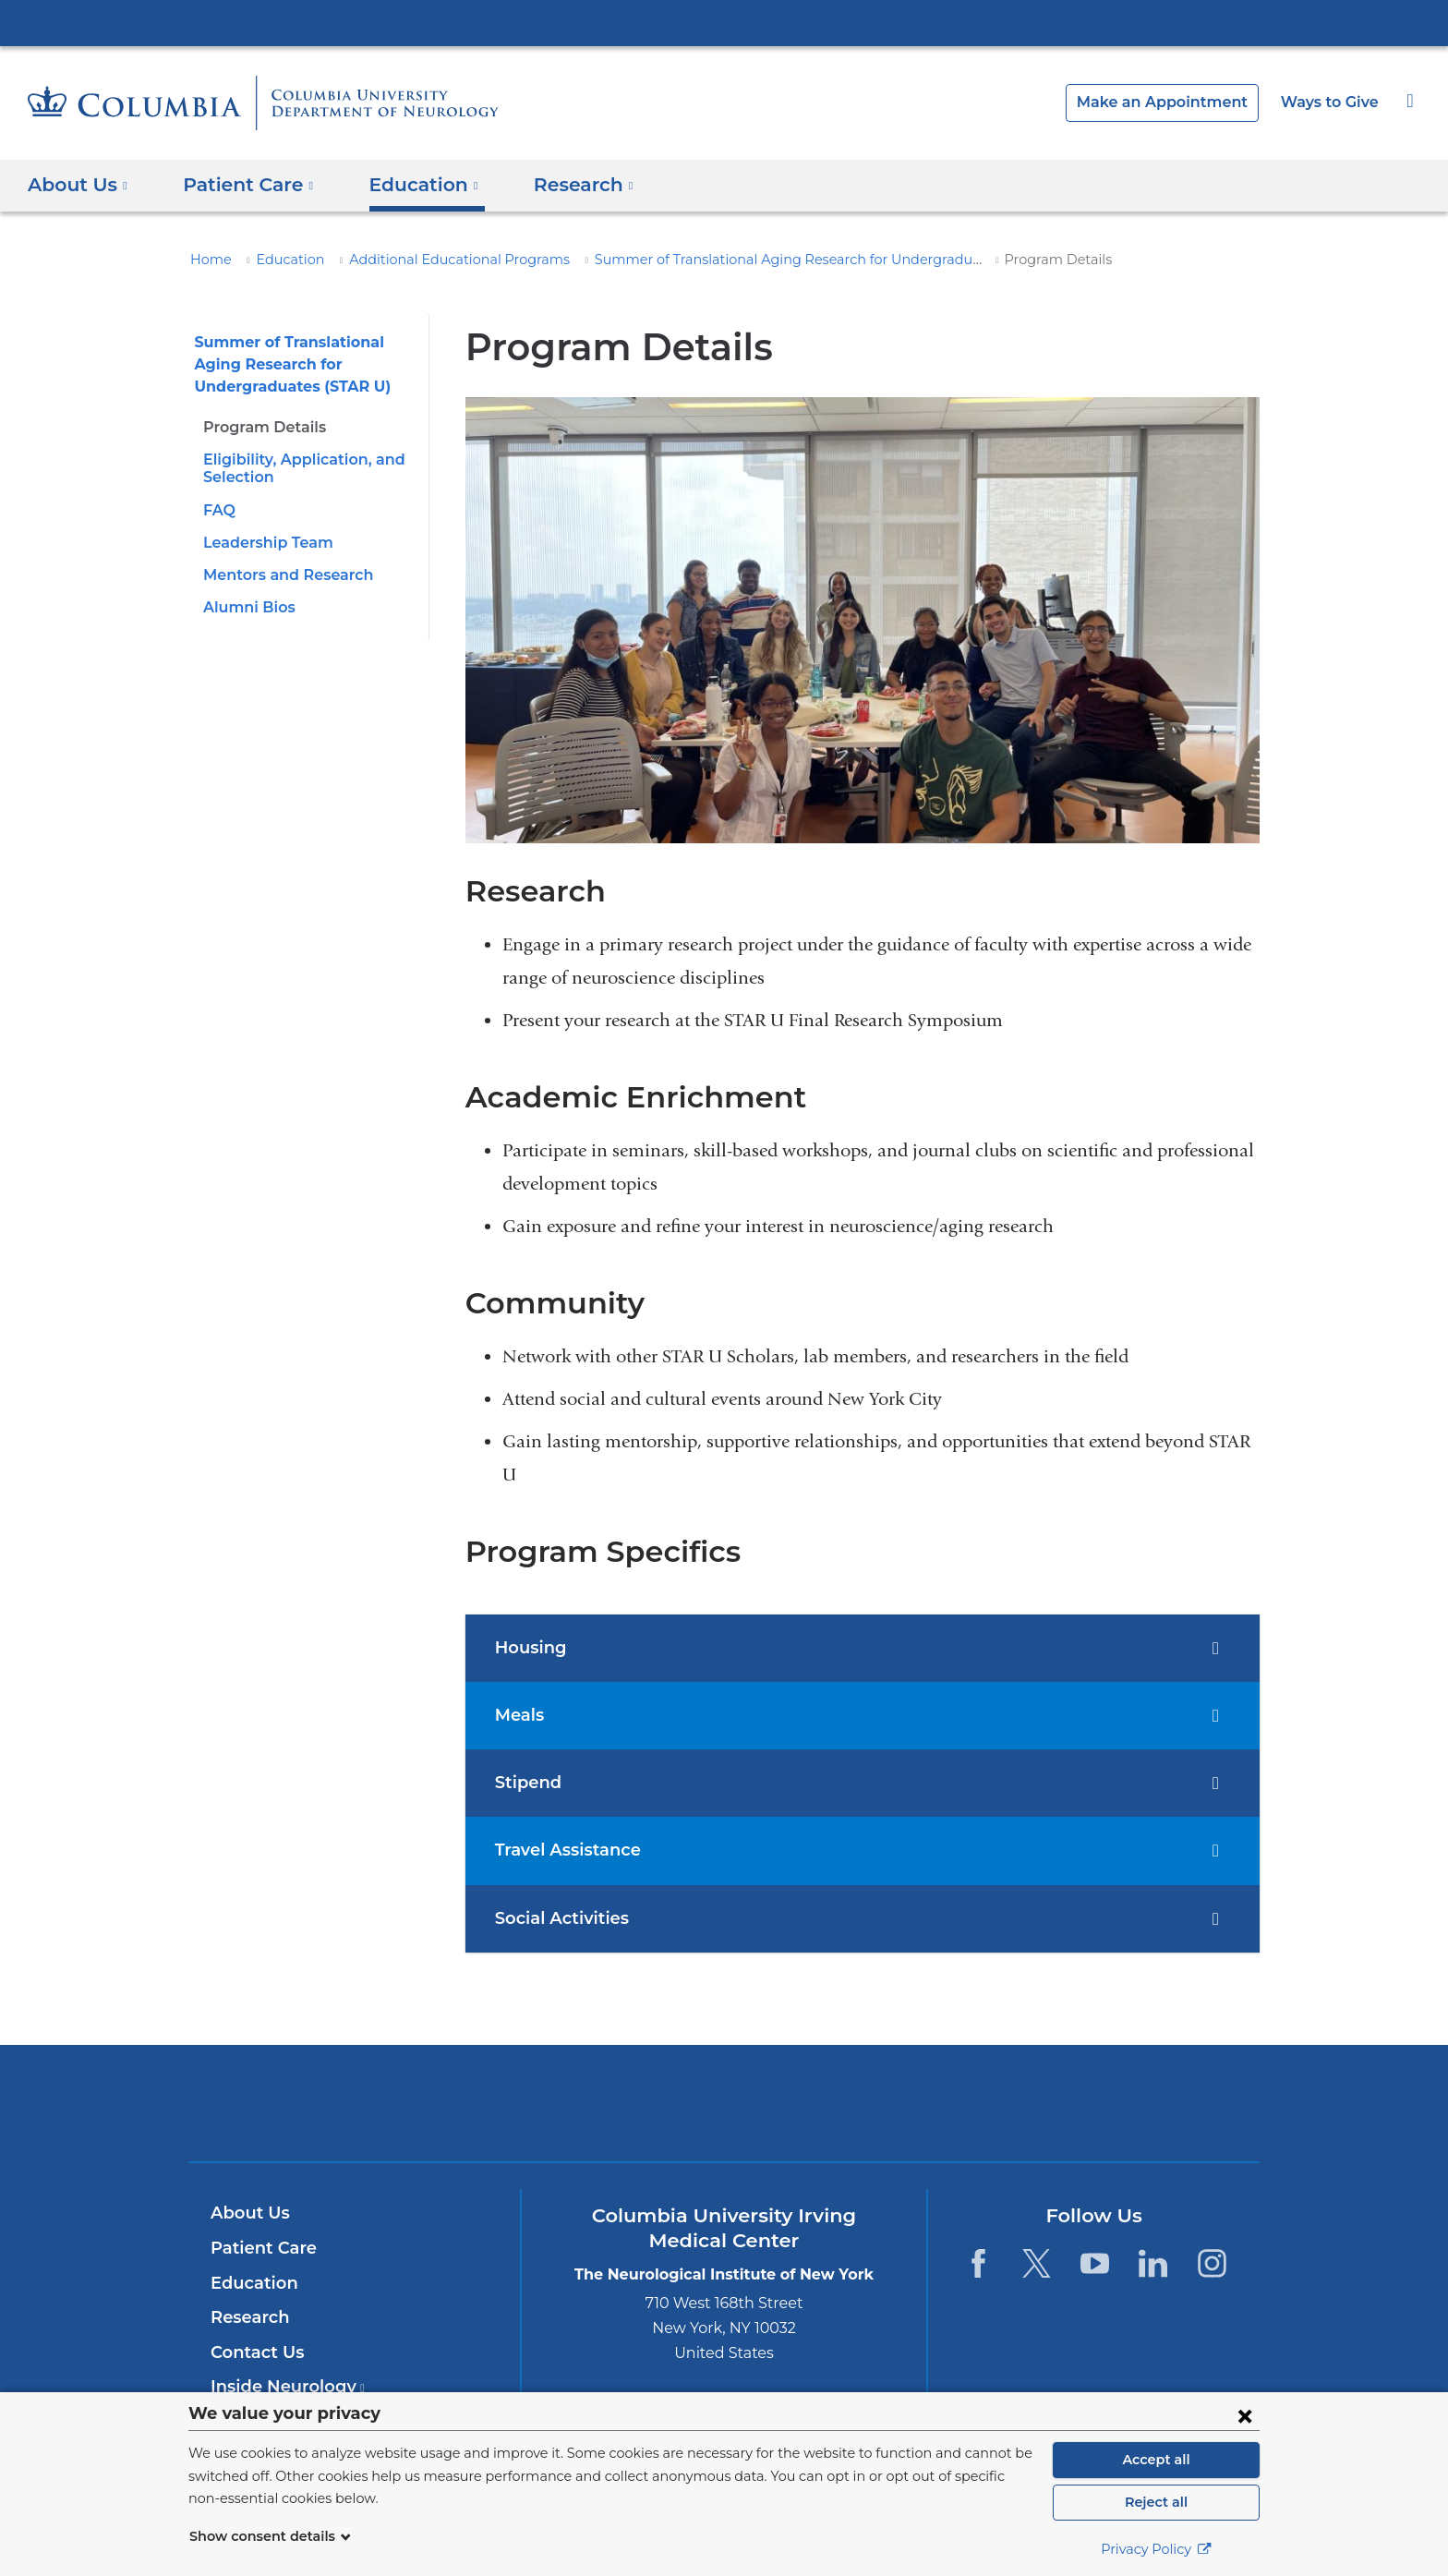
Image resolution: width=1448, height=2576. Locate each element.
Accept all (1156, 2459)
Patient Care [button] (240, 185)
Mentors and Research (282, 575)
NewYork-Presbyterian (724, 2115)
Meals (518, 1715)
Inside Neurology (282, 2386)
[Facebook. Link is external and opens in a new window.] (977, 2263)
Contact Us (254, 2352)
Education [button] (407, 185)
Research (248, 2317)
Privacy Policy (1156, 2549)
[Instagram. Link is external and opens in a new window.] (1212, 2263)
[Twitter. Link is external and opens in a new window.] (1036, 2263)
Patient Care (259, 2248)
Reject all (1156, 2502)
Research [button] (559, 185)
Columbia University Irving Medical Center (724, 22)
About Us (247, 2213)
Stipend (525, 1782)
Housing (528, 1648)
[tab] (862, 1648)
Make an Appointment (1176, 102)
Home (207, 259)
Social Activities (558, 1918)
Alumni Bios (246, 607)
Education (279, 259)
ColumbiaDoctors (990, 2102)
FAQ (218, 510)
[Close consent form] (1245, 2415)
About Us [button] (78, 185)
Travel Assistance (564, 1850)
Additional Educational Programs (430, 259)
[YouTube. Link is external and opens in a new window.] (1095, 2263)
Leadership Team (263, 542)
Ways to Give (1331, 102)
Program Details (260, 427)
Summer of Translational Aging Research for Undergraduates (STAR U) (762, 259)
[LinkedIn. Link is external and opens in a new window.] (1154, 2263)
